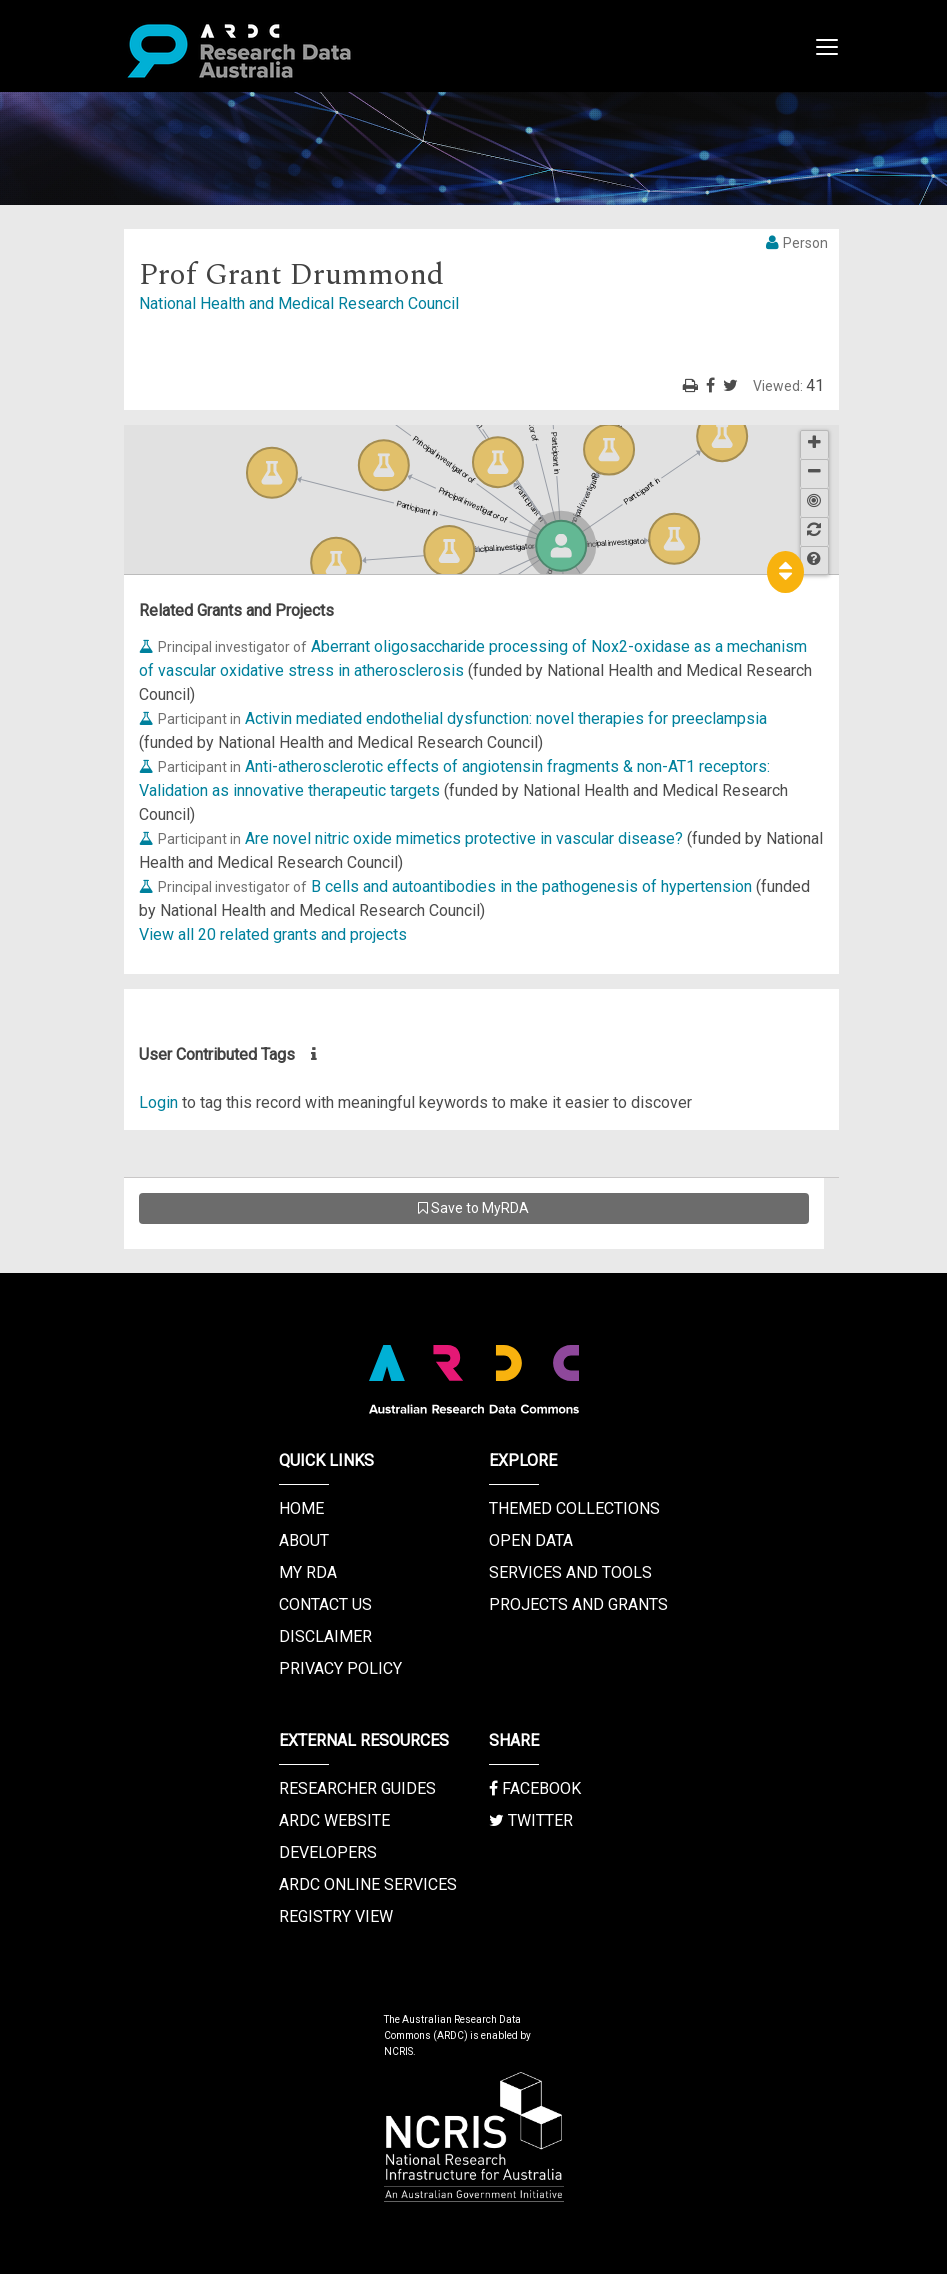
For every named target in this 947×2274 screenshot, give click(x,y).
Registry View (336, 1916)
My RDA (308, 1572)
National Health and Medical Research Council (299, 303)
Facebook (535, 1788)
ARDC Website (334, 1820)
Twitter (531, 1820)
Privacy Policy (340, 1668)
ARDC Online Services (368, 1884)
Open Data (531, 1540)
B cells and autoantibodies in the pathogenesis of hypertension (531, 886)
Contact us (325, 1604)
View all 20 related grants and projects (273, 934)
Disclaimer (325, 1636)
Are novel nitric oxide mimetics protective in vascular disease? (464, 838)
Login (158, 1102)
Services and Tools (570, 1572)
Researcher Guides (357, 1788)
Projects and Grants (578, 1604)
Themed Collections (574, 1508)
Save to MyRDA (473, 1208)
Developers (328, 1852)
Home (301, 1508)
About (304, 1540)
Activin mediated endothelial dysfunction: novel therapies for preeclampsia (506, 718)
